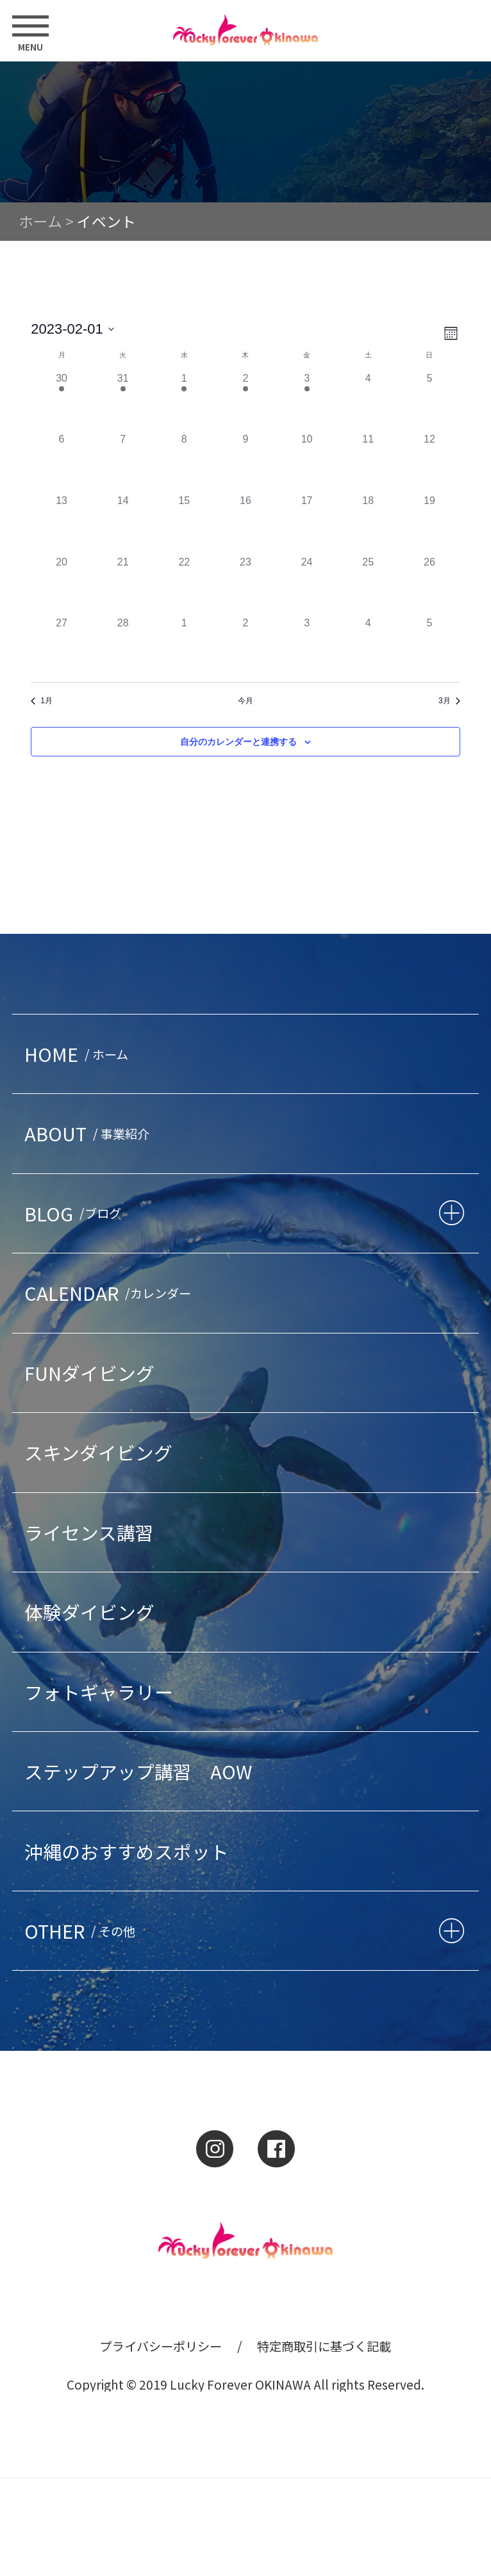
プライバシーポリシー (161, 2346)
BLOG (75, 1213)
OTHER (82, 1931)
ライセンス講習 (89, 1532)
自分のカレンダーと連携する (238, 742)
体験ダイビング (89, 1612)
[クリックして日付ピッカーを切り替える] (72, 328)
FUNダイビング (89, 1373)
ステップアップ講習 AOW (138, 1771)
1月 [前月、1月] (42, 700)
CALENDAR (110, 1293)
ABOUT (89, 1133)
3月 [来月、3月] (449, 700)
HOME (79, 1054)
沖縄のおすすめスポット (126, 1851)
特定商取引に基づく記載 (324, 2346)
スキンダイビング (98, 1452)
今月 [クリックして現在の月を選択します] (245, 700)
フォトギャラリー (98, 1692)
